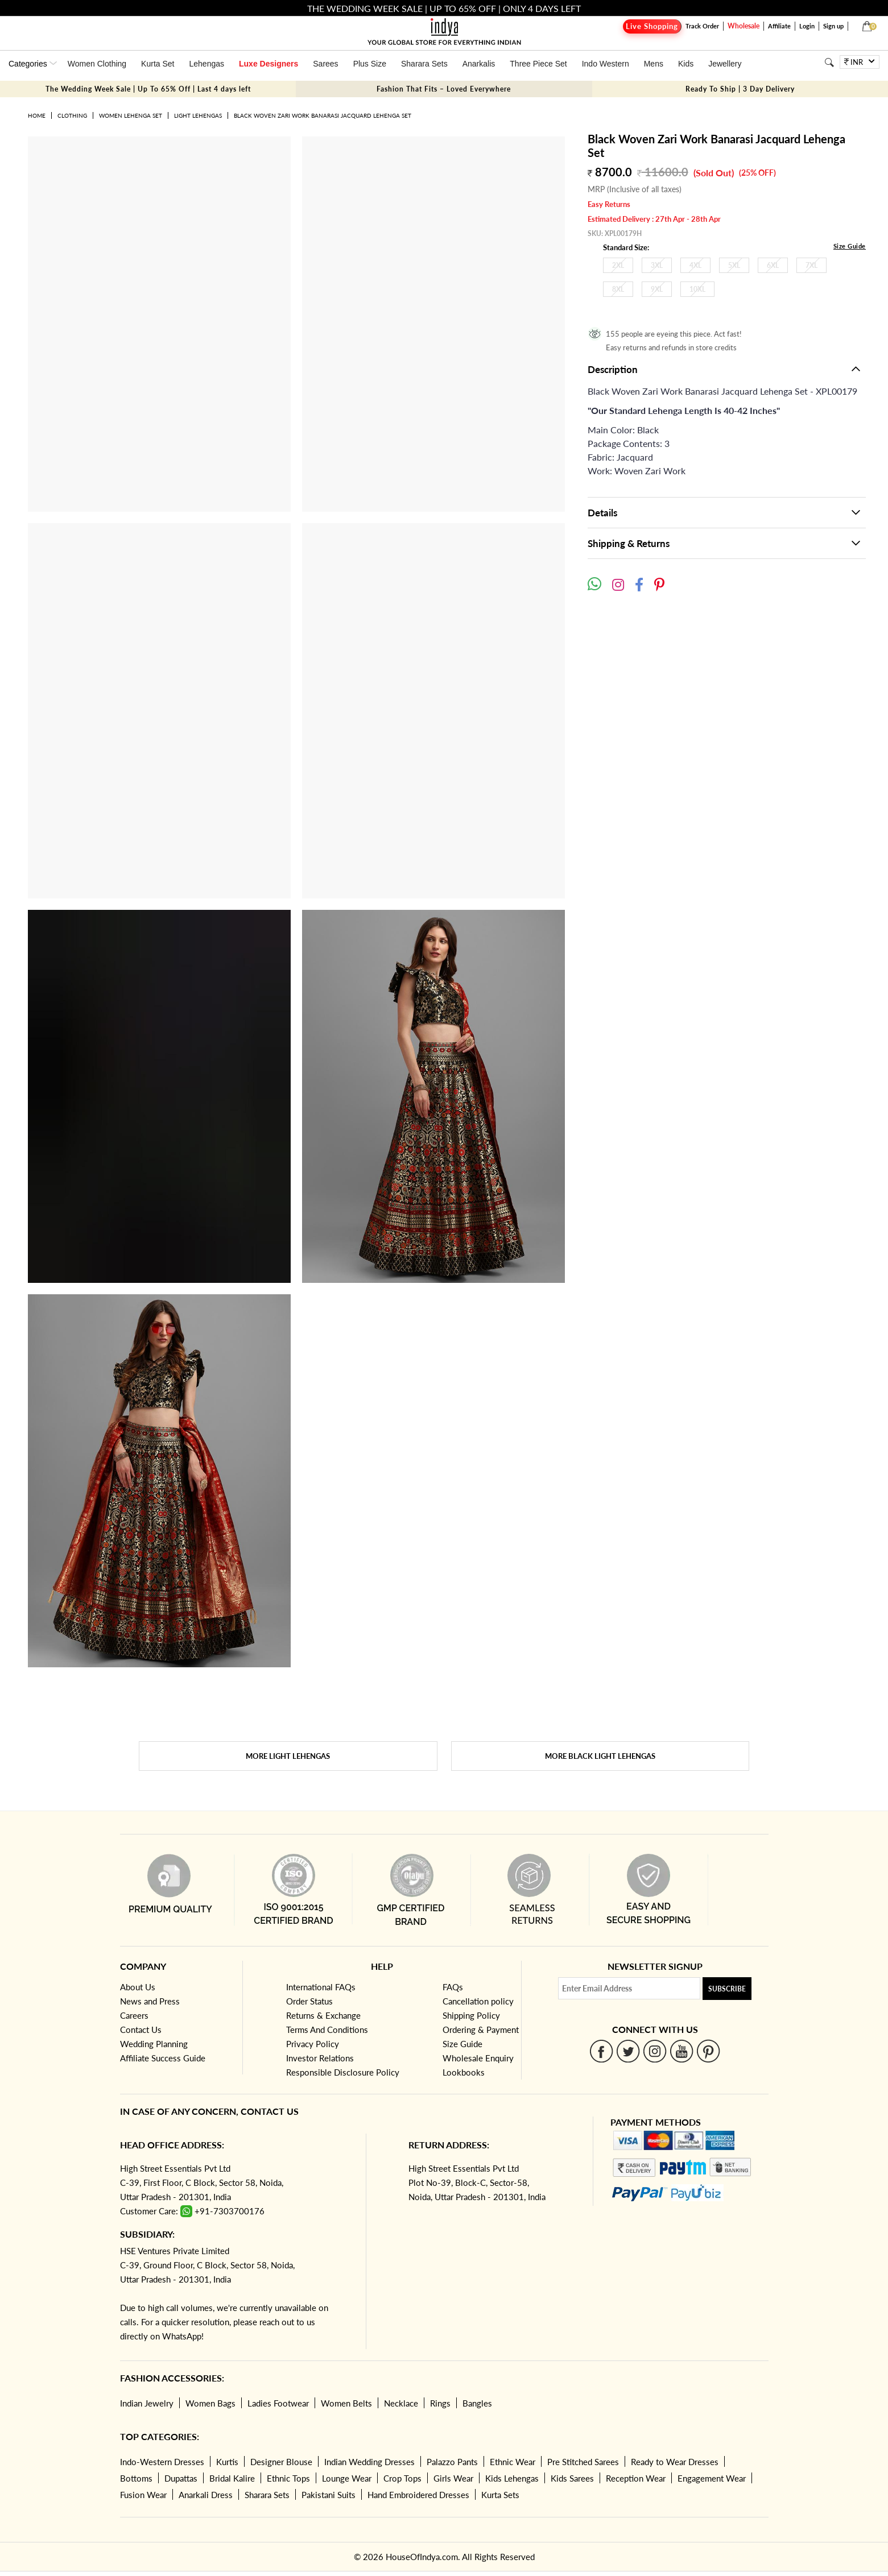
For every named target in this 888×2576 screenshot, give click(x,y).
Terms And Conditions (327, 2029)
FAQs (453, 1987)
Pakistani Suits (328, 2495)
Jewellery (724, 63)
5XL (734, 265)
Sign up (833, 26)
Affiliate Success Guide (162, 2058)
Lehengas (206, 63)
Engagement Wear (712, 2478)
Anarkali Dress (206, 2495)
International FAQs (321, 1987)
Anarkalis (478, 63)
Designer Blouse (281, 2462)
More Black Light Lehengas (600, 1756)
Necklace (401, 2403)
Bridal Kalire (232, 2478)
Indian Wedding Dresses (369, 2462)
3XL (657, 265)
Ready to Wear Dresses (674, 2462)
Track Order (702, 26)
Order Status (309, 2001)
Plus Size (369, 63)
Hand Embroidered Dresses (418, 2495)
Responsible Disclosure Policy (342, 2072)
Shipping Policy (471, 2015)
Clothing (72, 115)
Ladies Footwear (278, 2403)
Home (37, 115)
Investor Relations (320, 2058)
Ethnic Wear (512, 2462)
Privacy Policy (312, 2044)
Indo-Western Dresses (162, 2462)
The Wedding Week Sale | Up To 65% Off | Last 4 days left (148, 89)
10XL (697, 289)
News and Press (150, 2001)
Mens (653, 63)
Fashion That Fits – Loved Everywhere (444, 89)
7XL (811, 265)
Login (807, 26)
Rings (440, 2403)
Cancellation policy (478, 2001)
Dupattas (180, 2478)
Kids (685, 63)
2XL (618, 265)
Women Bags (210, 2403)
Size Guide (849, 246)
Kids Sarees (572, 2478)
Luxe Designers (268, 63)
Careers (134, 2015)
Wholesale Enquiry (478, 2058)
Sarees (325, 63)
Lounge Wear (346, 2478)
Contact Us (141, 2029)
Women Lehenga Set (130, 115)
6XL (773, 265)
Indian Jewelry (147, 2403)
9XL (657, 289)
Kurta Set (157, 63)
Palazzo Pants (452, 2462)
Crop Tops (402, 2478)
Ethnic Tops (288, 2478)
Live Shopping (652, 26)
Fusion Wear (143, 2495)
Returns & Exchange (323, 2015)
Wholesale (743, 26)
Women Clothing (97, 63)
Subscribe (727, 1989)
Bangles (477, 2403)
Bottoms (136, 2478)
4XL (695, 265)
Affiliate (779, 26)
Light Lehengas (198, 115)
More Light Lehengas (288, 1756)
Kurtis (227, 2462)
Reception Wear (636, 2478)
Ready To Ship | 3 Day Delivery (740, 89)
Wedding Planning (154, 2044)
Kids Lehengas (512, 2478)
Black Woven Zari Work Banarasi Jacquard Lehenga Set (322, 115)
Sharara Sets (424, 63)
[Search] (829, 62)
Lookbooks (464, 2072)
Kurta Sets (500, 2495)
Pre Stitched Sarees (583, 2462)
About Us (137, 1987)
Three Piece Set (538, 63)
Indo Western (605, 63)
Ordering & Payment (481, 2029)
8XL (618, 289)
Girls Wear (453, 2478)
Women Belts (346, 2403)
